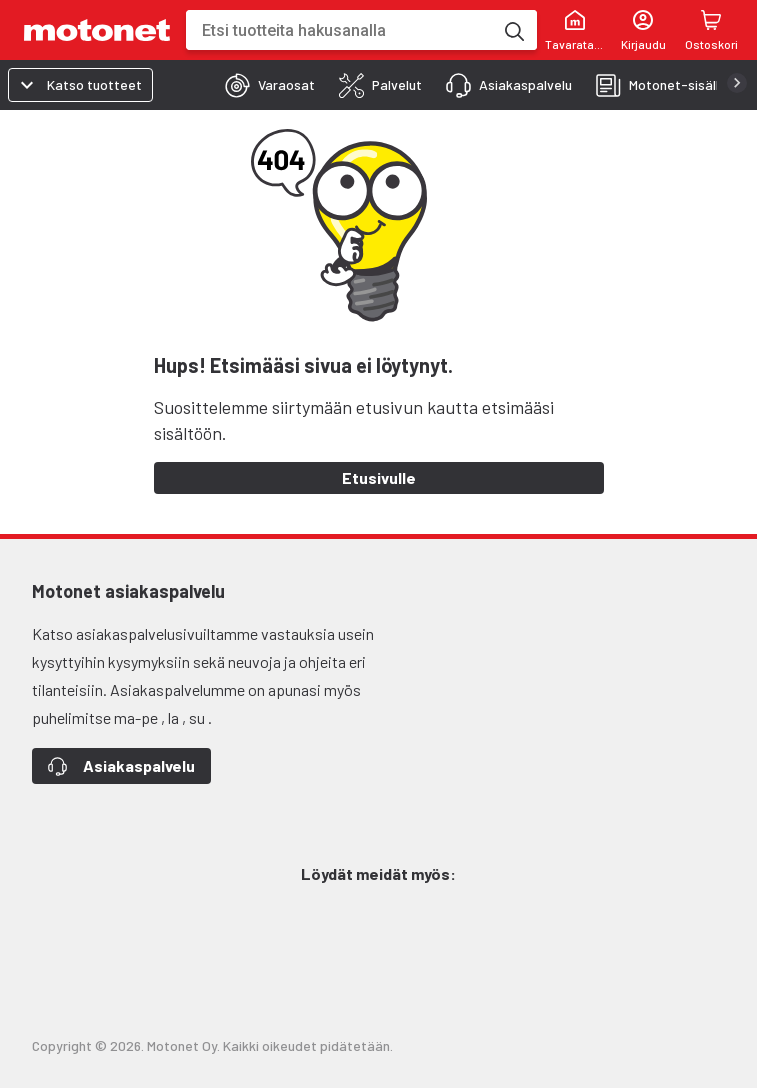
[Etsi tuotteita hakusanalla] (513, 30)
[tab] (264, 85)
